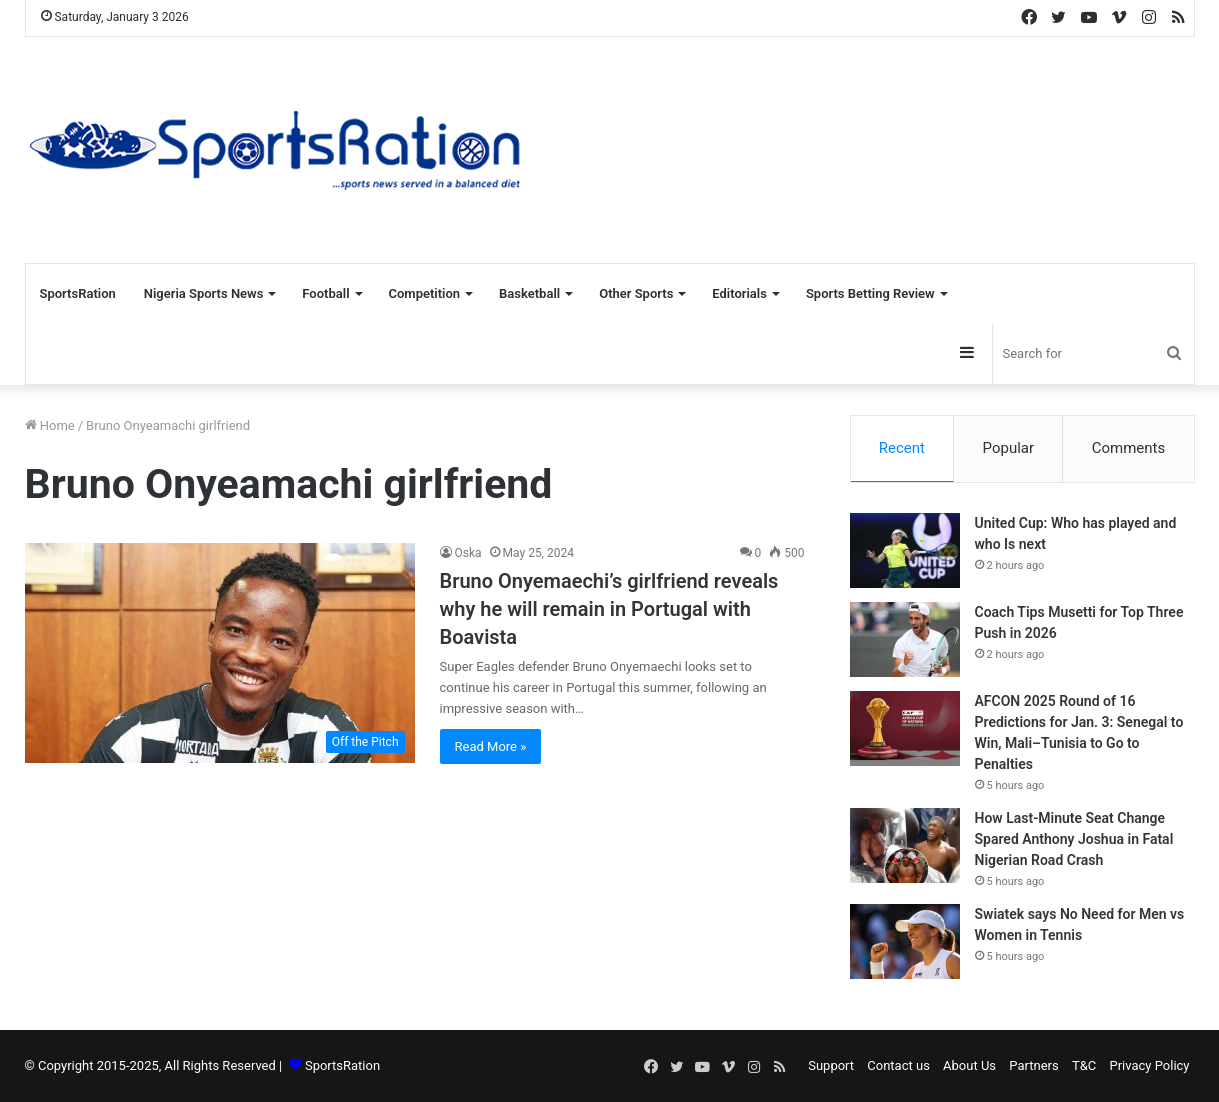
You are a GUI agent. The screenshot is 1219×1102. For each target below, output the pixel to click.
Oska (468, 553)
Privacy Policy (1149, 1065)
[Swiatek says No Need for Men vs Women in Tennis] (905, 941)
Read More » (491, 746)
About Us (969, 1065)
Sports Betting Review (870, 293)
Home (50, 425)
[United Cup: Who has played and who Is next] (905, 550)
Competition (425, 293)
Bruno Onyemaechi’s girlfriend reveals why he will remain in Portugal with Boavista (609, 609)
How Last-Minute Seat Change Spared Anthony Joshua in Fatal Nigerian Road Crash (1074, 839)
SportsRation (78, 293)
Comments (1129, 448)
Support (831, 1065)
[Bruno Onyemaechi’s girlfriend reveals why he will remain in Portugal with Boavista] (220, 653)
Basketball (529, 293)
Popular (1009, 448)
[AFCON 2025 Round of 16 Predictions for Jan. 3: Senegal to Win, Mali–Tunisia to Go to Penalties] (905, 728)
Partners (1033, 1065)
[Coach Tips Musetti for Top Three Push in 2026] (905, 639)
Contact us (898, 1065)
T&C (1084, 1065)
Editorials (739, 293)
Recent (902, 448)
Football (325, 293)
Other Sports (636, 293)
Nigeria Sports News (204, 293)
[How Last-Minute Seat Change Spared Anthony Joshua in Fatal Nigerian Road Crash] (905, 845)
